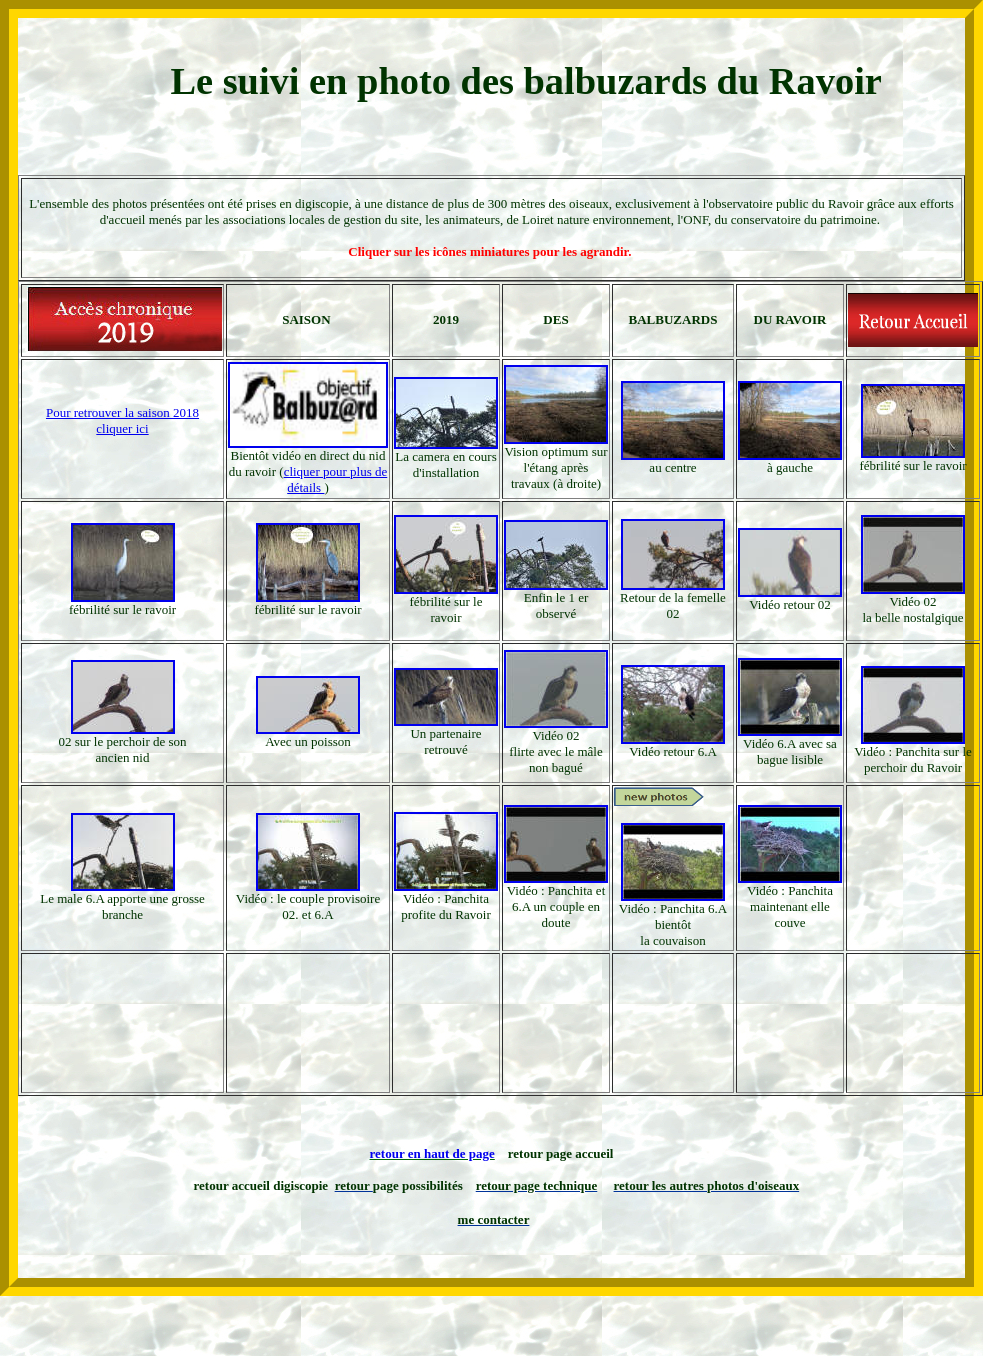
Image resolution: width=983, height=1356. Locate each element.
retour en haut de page (432, 1153)
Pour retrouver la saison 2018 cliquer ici (122, 420)
